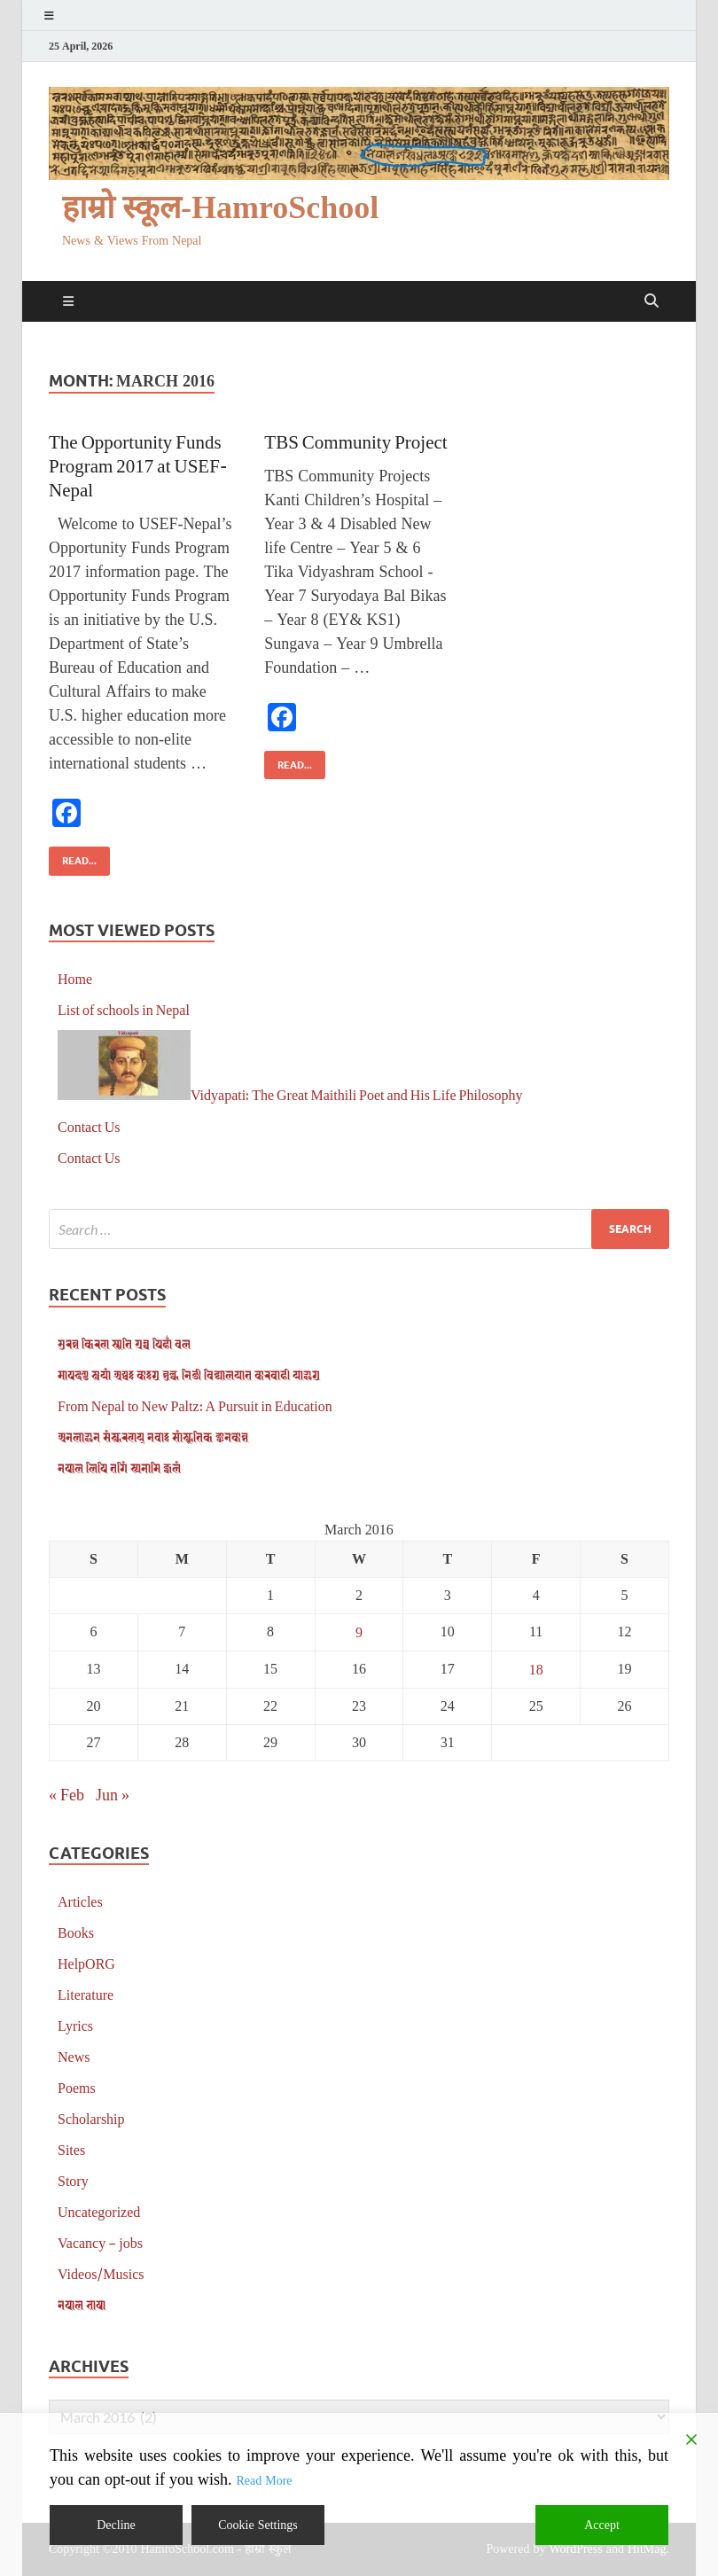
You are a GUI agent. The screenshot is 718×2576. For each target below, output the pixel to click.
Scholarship (91, 2118)
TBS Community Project (355, 441)
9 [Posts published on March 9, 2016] (359, 1631)
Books (76, 1932)
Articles (80, 1901)
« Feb (66, 1794)
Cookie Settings (258, 2525)
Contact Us (89, 1126)
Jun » (112, 1794)
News (74, 2056)
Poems (77, 2087)
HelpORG (86, 1963)
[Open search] (651, 301)
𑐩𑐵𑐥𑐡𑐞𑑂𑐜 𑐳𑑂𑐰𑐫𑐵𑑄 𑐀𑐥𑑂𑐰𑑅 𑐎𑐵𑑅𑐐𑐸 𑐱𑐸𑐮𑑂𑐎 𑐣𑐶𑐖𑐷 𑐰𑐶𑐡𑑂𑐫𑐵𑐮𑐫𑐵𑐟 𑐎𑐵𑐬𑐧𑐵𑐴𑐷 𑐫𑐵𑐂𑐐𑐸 (189, 1374)
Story (73, 2180)
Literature (85, 1994)
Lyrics (75, 2025)
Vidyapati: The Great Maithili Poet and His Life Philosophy (357, 1094)
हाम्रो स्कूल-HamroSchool (220, 207)
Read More (264, 2480)
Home (75, 978)
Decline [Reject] (116, 2525)
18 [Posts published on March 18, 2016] (536, 1668)
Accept (602, 2525)
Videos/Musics (101, 2273)
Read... (73, 857)
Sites (71, 2149)
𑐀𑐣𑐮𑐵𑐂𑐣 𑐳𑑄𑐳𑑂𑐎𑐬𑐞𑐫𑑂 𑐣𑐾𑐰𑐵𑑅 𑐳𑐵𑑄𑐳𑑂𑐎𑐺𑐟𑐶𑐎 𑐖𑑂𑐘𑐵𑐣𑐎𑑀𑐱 (153, 1436)
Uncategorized (99, 2211)
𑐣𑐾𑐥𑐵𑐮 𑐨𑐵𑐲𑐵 (81, 2304)
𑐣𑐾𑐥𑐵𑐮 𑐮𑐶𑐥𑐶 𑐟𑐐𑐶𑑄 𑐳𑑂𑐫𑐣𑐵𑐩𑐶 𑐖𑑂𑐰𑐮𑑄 (119, 1467)
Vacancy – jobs (100, 2242)
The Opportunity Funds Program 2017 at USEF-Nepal (138, 465)
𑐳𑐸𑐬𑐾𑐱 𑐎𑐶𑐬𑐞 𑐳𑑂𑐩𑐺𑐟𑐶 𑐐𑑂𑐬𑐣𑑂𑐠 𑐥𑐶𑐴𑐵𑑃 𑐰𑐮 (124, 1343)
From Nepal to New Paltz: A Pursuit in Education (195, 1405)
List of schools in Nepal (124, 1009)
